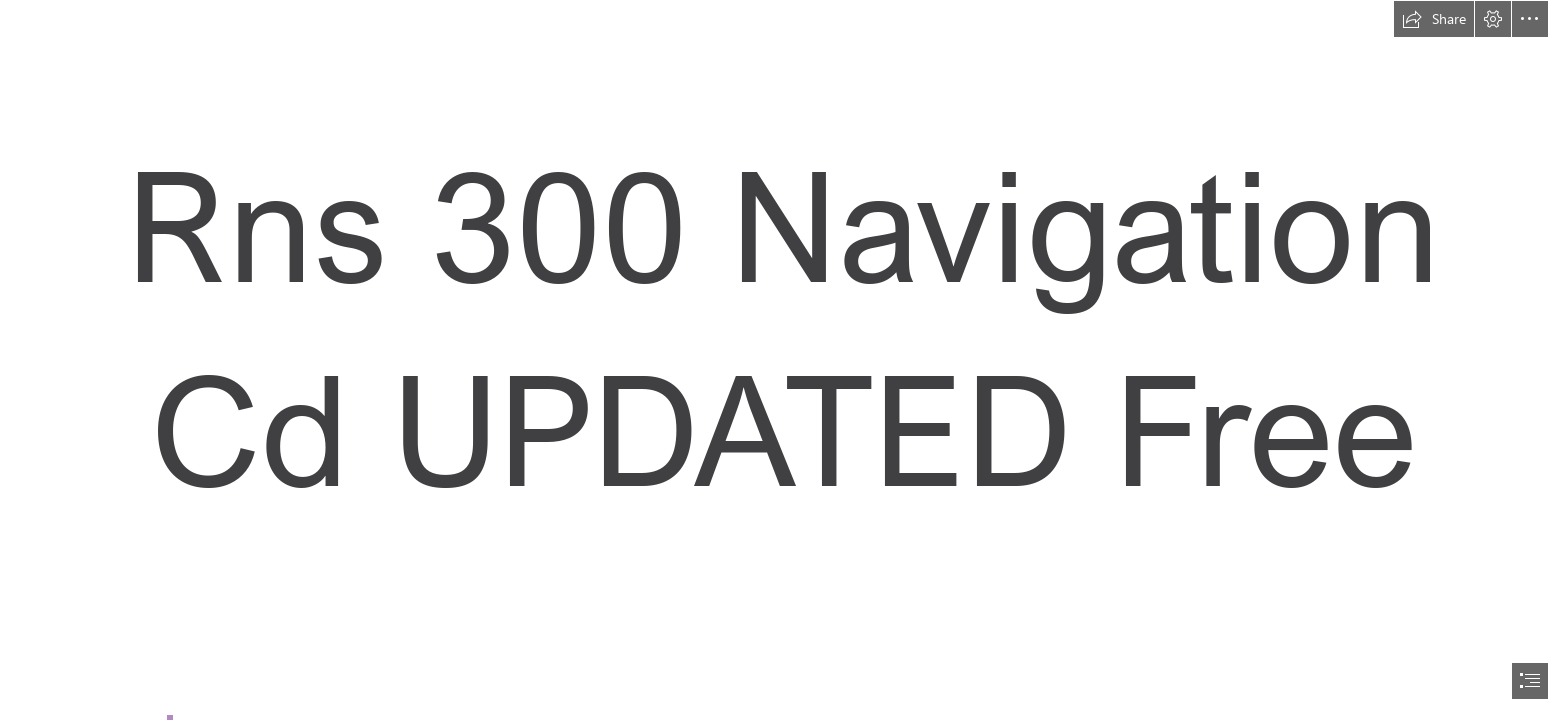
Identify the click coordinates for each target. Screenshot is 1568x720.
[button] (1434, 19)
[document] (784, 360)
